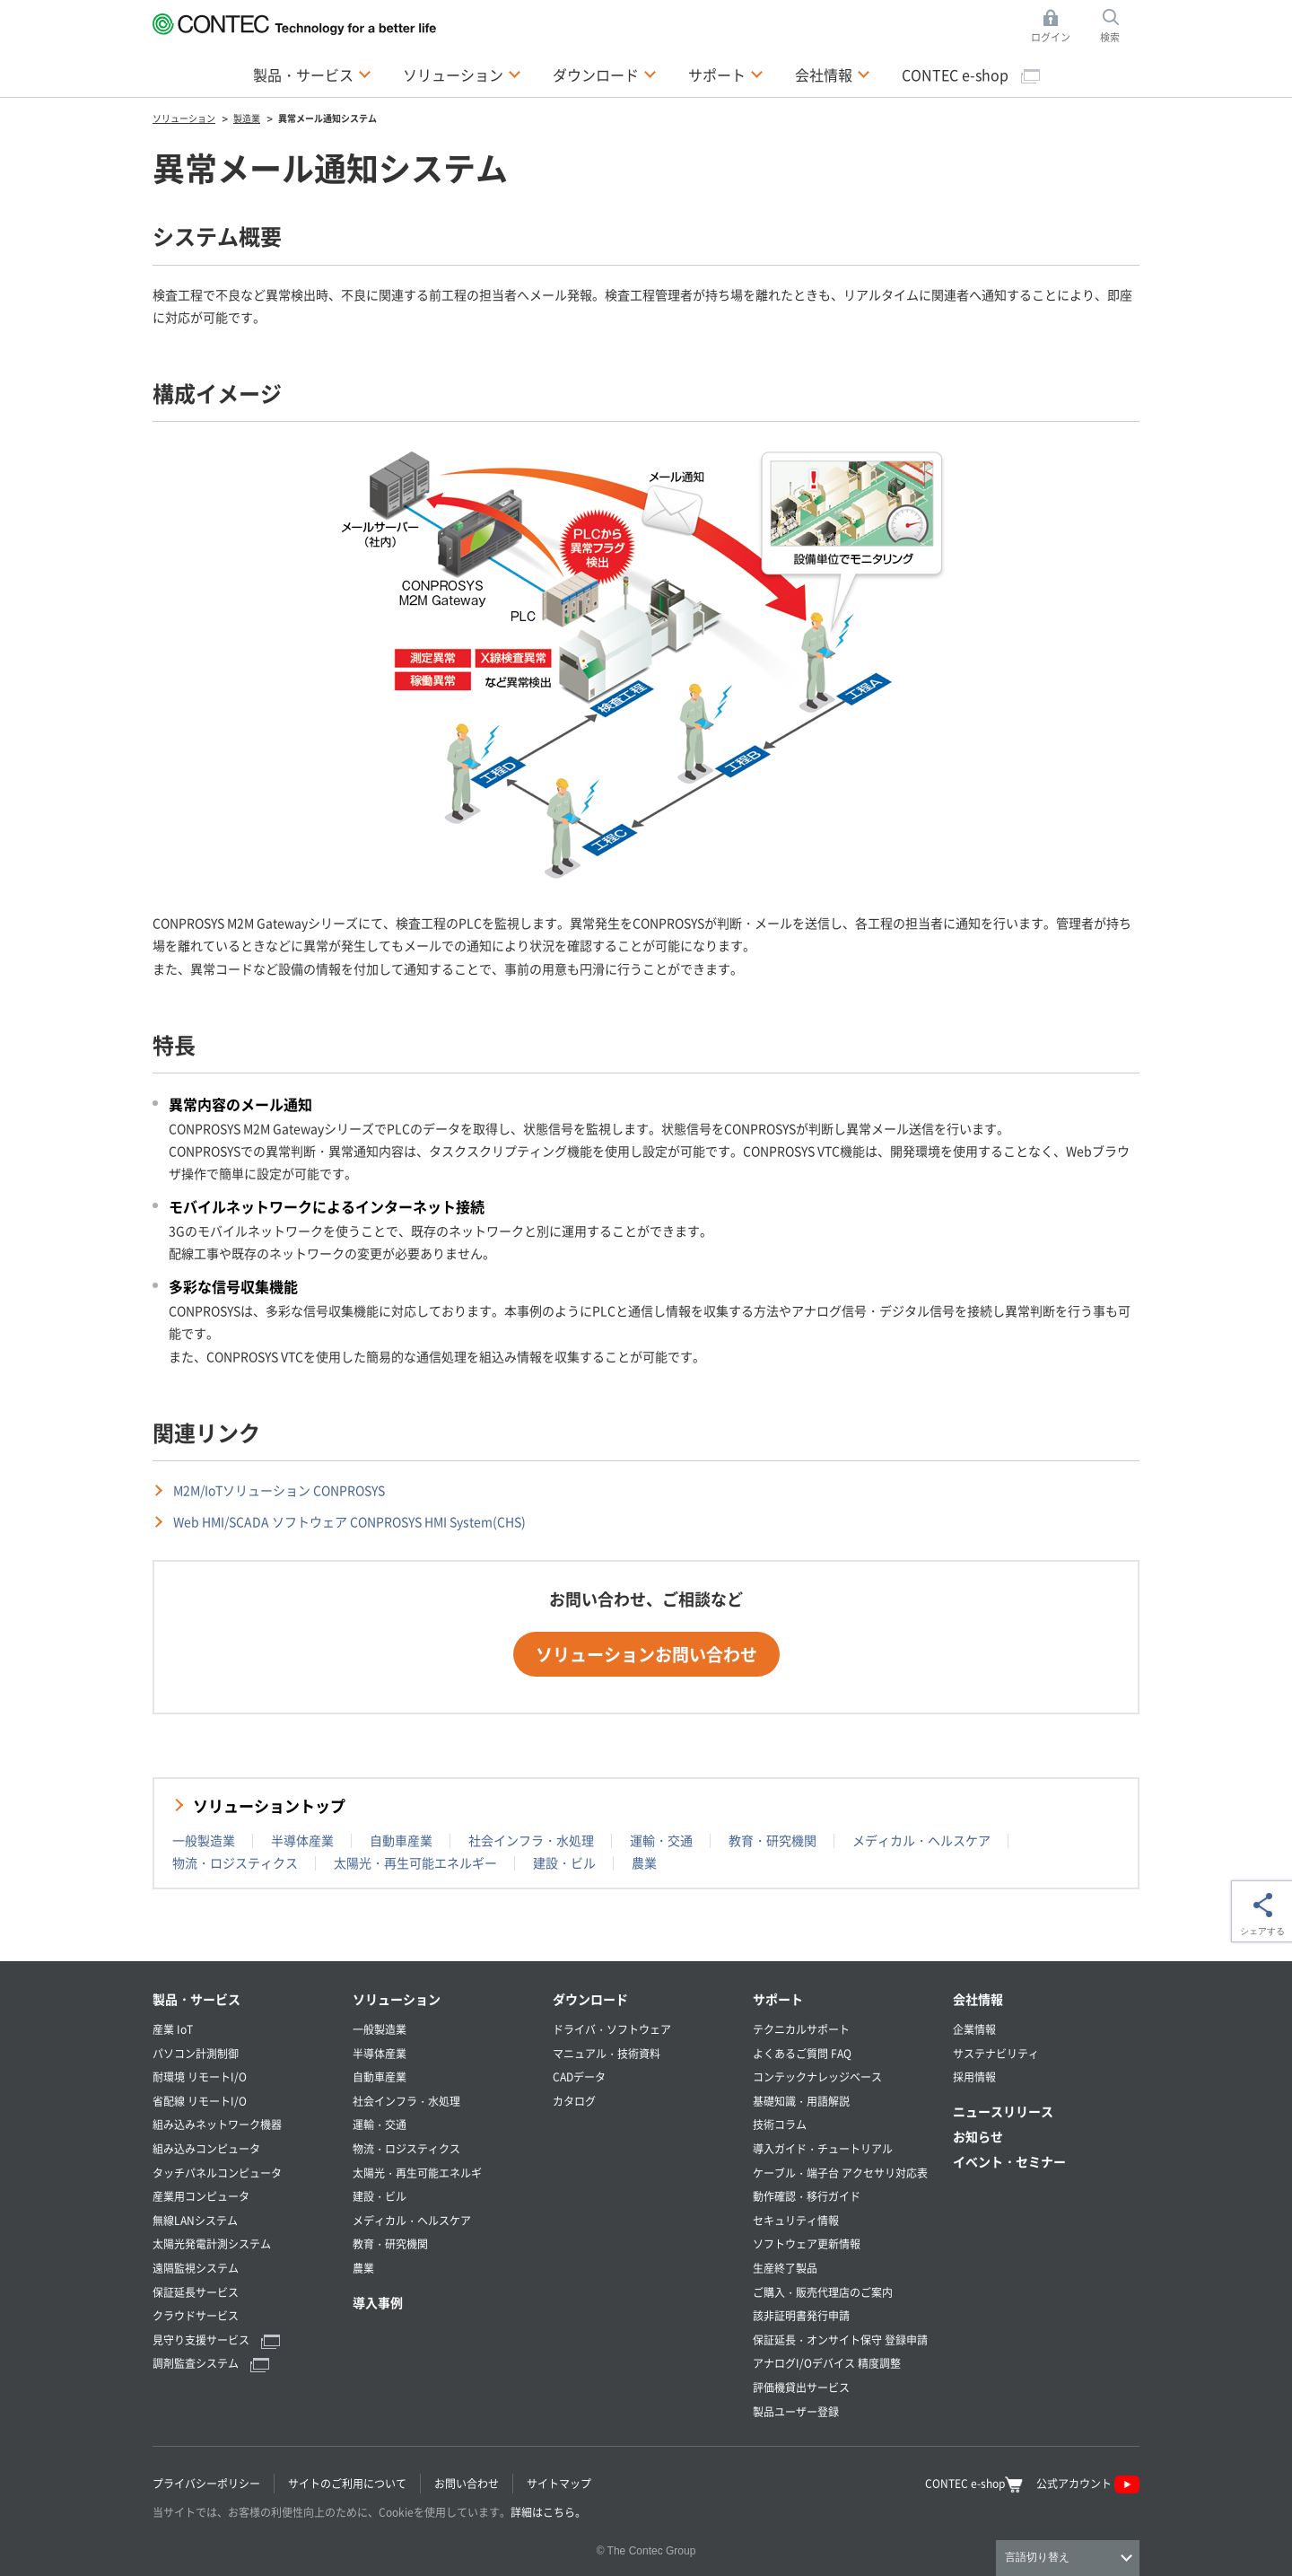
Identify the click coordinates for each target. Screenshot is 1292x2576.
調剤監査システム (211, 2362)
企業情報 (974, 2029)
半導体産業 (302, 1840)
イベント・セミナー (1009, 2161)
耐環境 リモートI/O (200, 2076)
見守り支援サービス (216, 2339)
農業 (644, 1862)
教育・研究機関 (772, 1840)
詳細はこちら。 (548, 2511)
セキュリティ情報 (796, 2220)
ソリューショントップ (269, 1805)
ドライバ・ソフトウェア (612, 2029)
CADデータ (579, 2076)
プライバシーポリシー (206, 2483)
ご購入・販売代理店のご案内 (823, 2292)
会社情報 (978, 1999)
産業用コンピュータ (201, 2196)
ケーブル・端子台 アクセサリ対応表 (840, 2172)
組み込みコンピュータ (206, 2148)
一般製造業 (203, 1840)
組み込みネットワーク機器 (217, 2124)
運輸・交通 (661, 1840)
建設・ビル (564, 1862)
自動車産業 (401, 1840)
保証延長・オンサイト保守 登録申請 (840, 2339)
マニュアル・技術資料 (606, 2053)
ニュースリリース (1003, 2111)
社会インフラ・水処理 (531, 1840)
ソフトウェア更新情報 (806, 2243)
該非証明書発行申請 (801, 2315)
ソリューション (397, 1999)
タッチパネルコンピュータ (217, 2172)
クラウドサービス (196, 2315)
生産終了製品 (785, 2267)
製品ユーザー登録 (796, 2411)
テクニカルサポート (801, 2029)
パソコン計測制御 (196, 2053)
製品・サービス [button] (312, 73)
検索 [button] (1119, 26)
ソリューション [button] (462, 73)
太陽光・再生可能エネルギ (417, 2172)
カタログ (574, 2100)
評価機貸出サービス (801, 2387)
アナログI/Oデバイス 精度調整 (827, 2362)
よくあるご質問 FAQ (802, 2053)
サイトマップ (559, 2483)
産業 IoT (173, 2029)
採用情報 (974, 2076)
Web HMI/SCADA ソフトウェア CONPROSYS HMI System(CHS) (349, 1521)
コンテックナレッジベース (817, 2076)
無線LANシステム (195, 2220)
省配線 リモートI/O (200, 2100)
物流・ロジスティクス (235, 1862)
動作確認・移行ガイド (806, 2196)
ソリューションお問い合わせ (646, 1654)
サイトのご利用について (347, 2483)
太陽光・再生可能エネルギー (415, 1862)
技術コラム (780, 2124)
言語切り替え (1037, 2557)
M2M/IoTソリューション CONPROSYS (279, 1490)
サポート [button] (726, 73)
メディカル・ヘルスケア (921, 1840)
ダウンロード (590, 1999)
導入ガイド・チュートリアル (823, 2148)
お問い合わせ (466, 2483)
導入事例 (378, 2302)
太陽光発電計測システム (212, 2243)
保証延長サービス (196, 2292)
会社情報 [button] (832, 73)
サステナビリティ (996, 2053)
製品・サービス (196, 1999)
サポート (778, 1999)
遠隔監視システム (196, 2267)
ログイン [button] (1055, 26)
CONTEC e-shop (971, 74)
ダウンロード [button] (605, 73)
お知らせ (978, 2136)
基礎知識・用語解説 (801, 2100)
